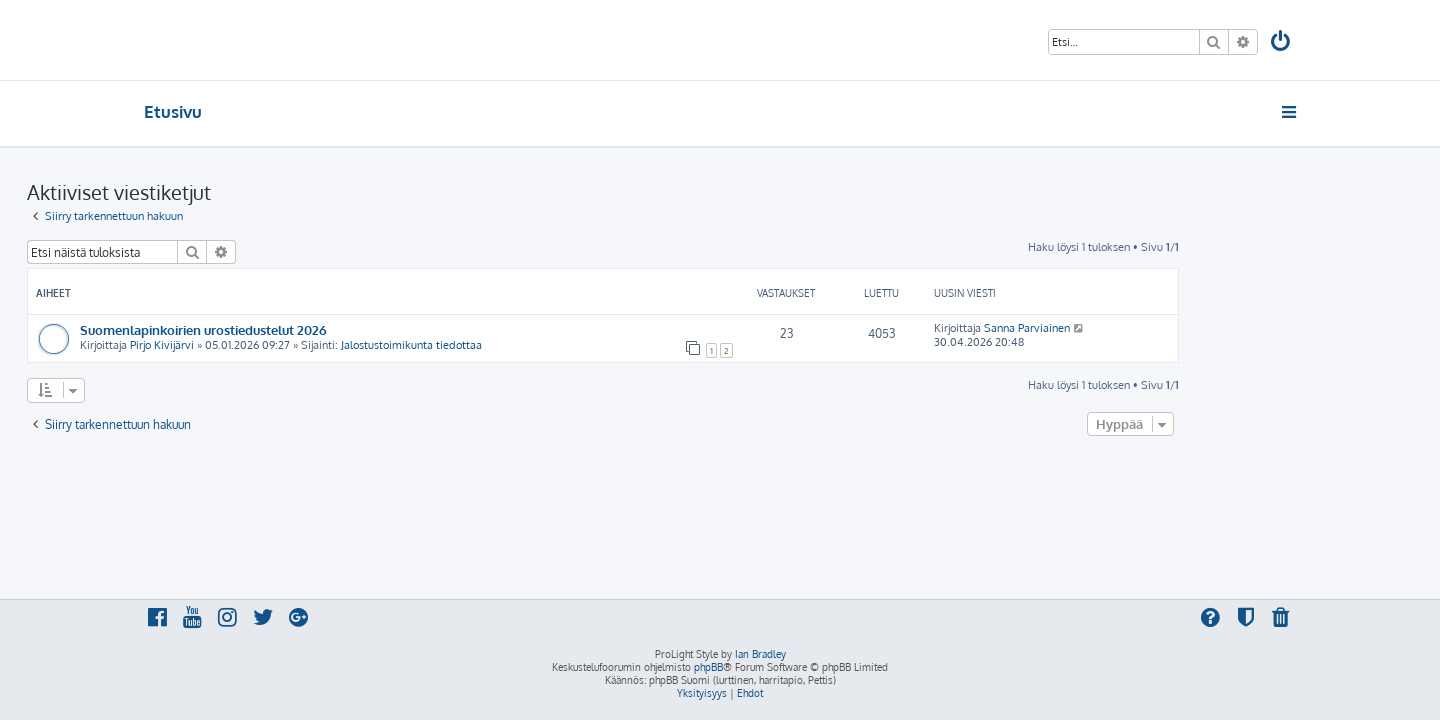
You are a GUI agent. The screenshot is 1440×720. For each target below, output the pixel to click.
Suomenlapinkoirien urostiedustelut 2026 (320, 329)
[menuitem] (1282, 43)
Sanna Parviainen (1144, 328)
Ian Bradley (760, 654)
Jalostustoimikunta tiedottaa (528, 345)
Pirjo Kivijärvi (279, 345)
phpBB (708, 667)
